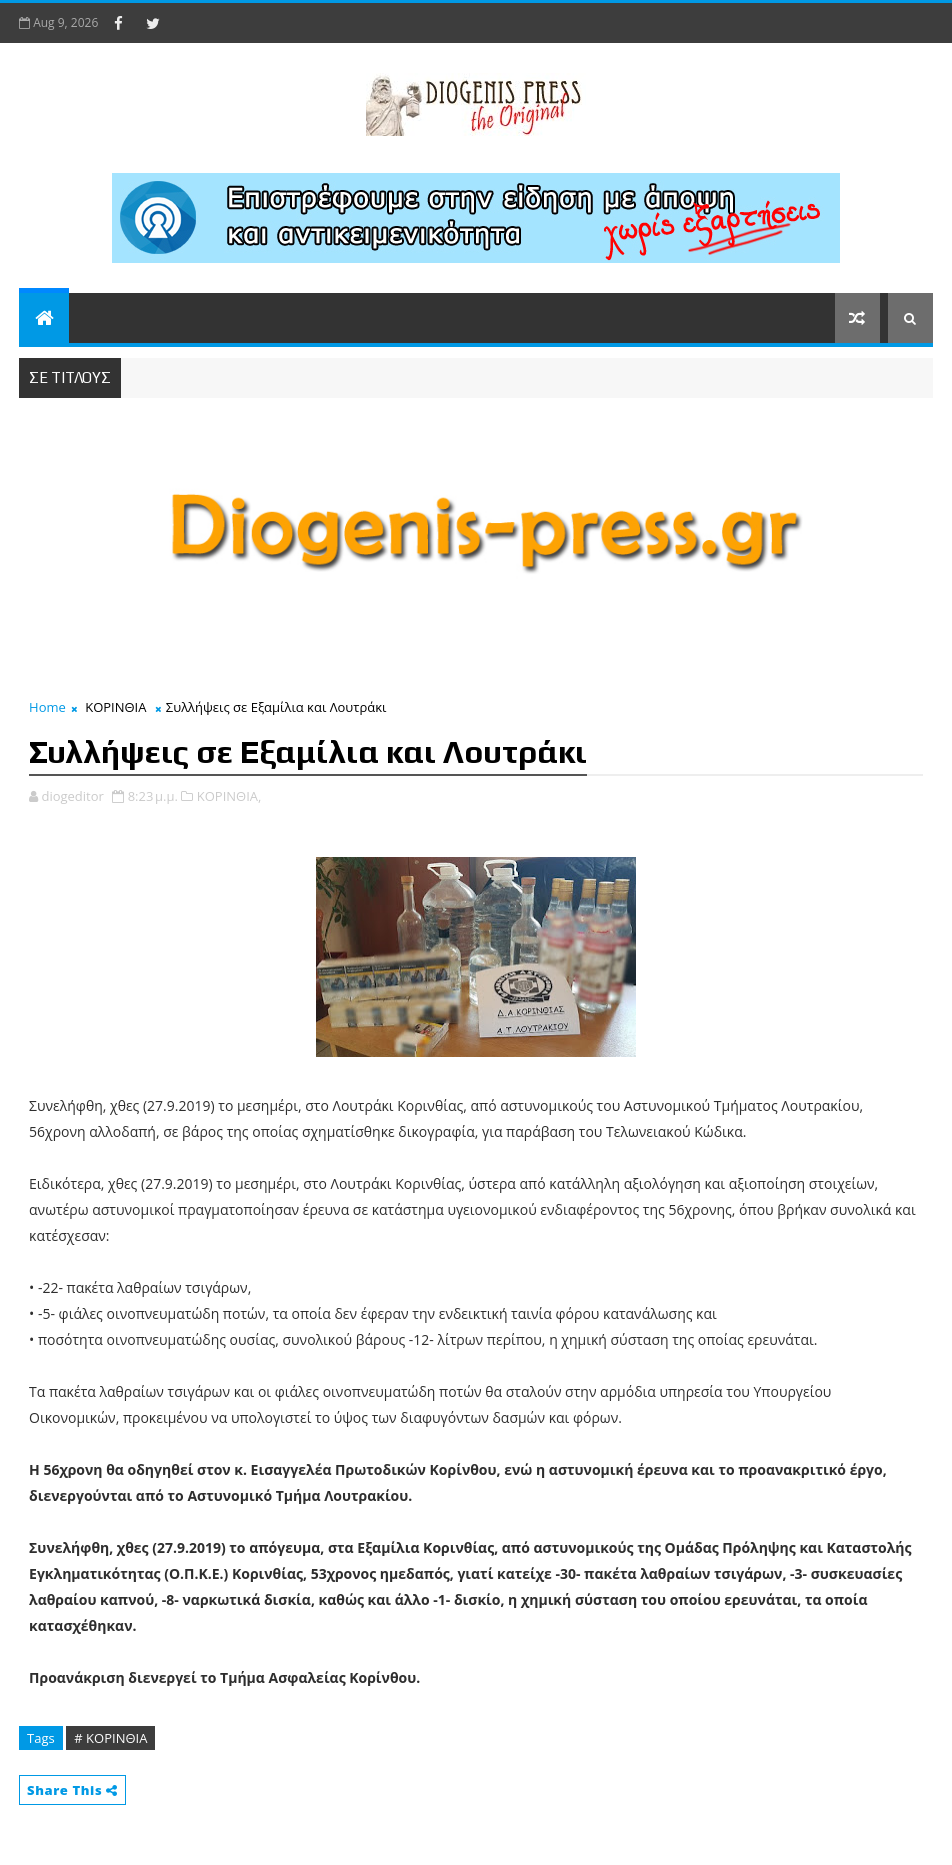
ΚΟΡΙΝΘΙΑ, (229, 796)
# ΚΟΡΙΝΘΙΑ (110, 1738)
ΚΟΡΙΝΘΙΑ (115, 707)
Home (47, 707)
